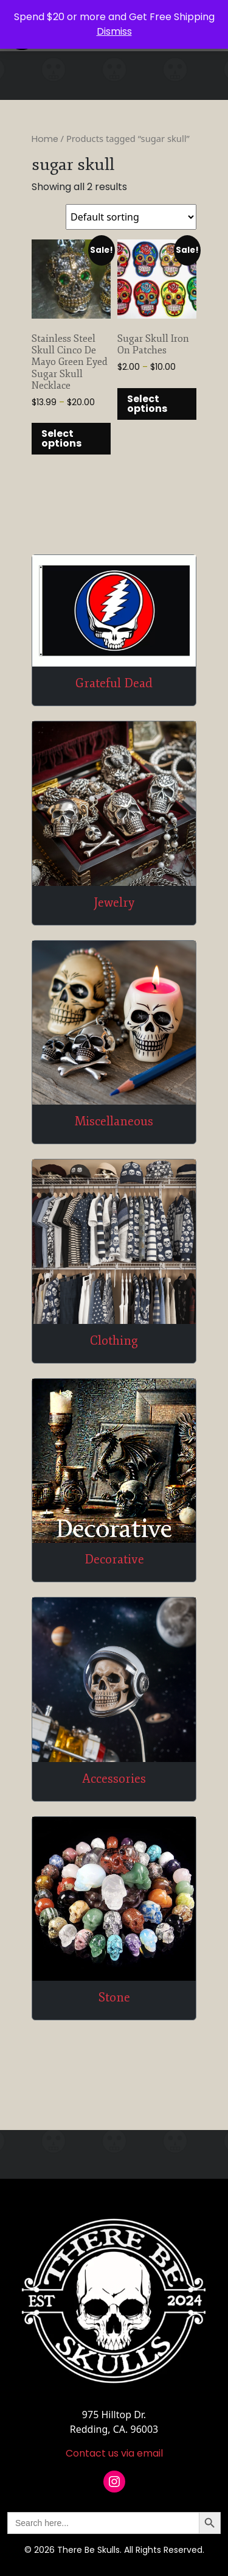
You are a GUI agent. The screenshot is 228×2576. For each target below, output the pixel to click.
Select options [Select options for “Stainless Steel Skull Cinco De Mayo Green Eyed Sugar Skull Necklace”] (61, 438)
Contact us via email (114, 2453)
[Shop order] (131, 217)
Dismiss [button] (114, 31)
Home (45, 139)
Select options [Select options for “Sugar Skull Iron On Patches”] (147, 404)
